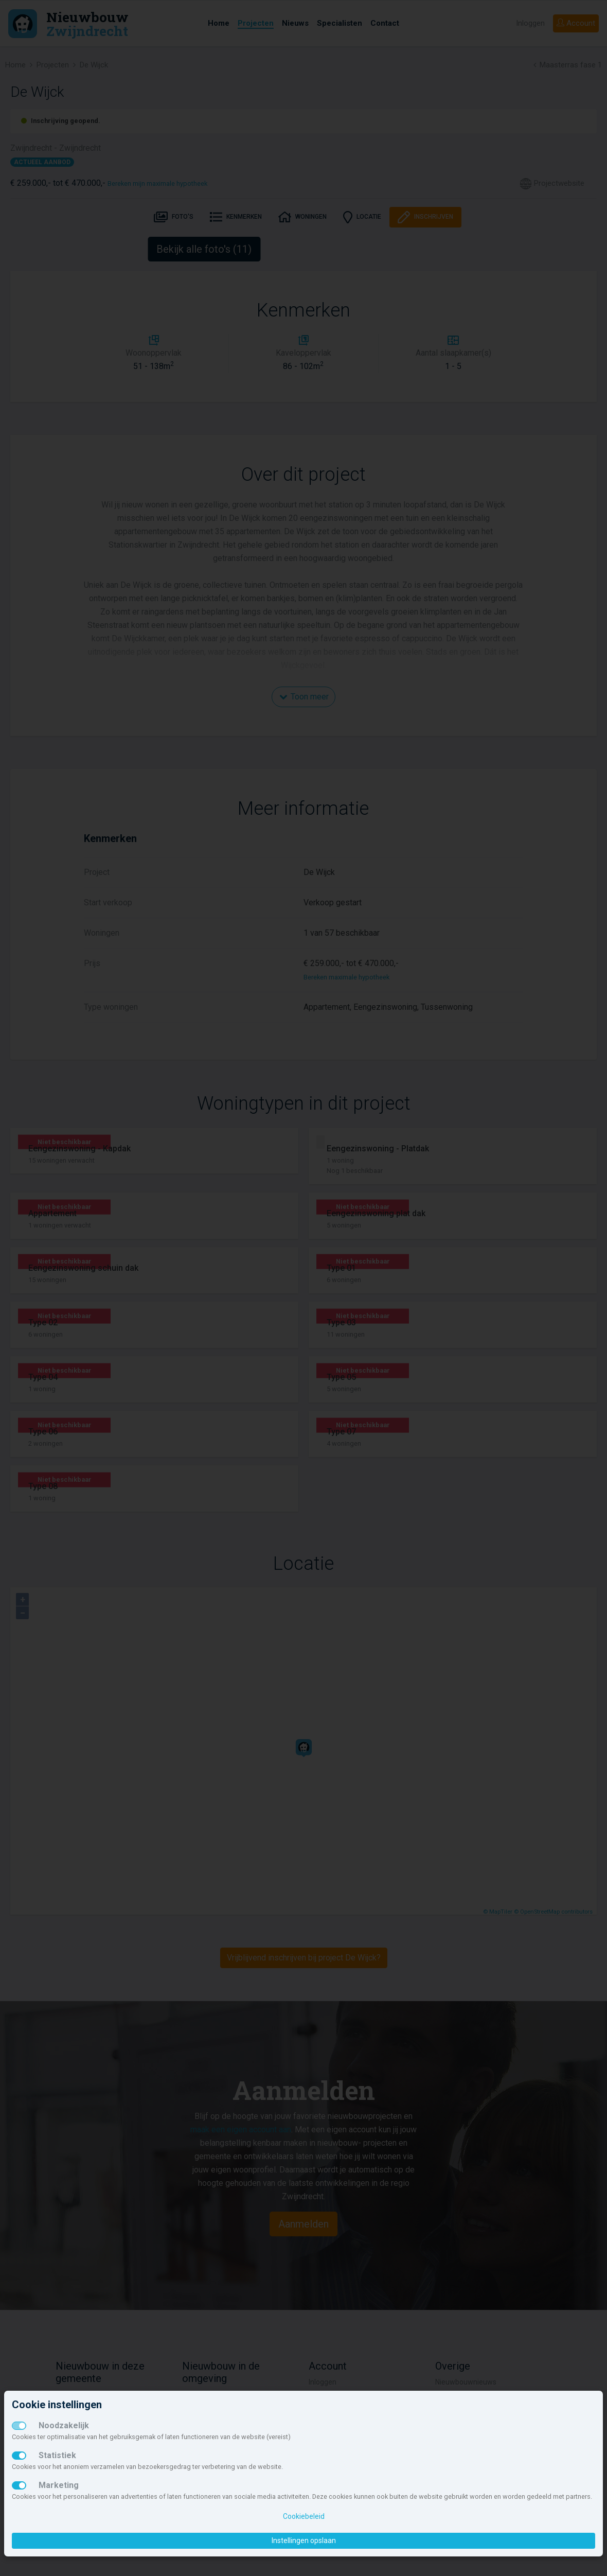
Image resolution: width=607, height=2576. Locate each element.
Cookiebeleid (304, 2516)
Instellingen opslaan (304, 2540)
